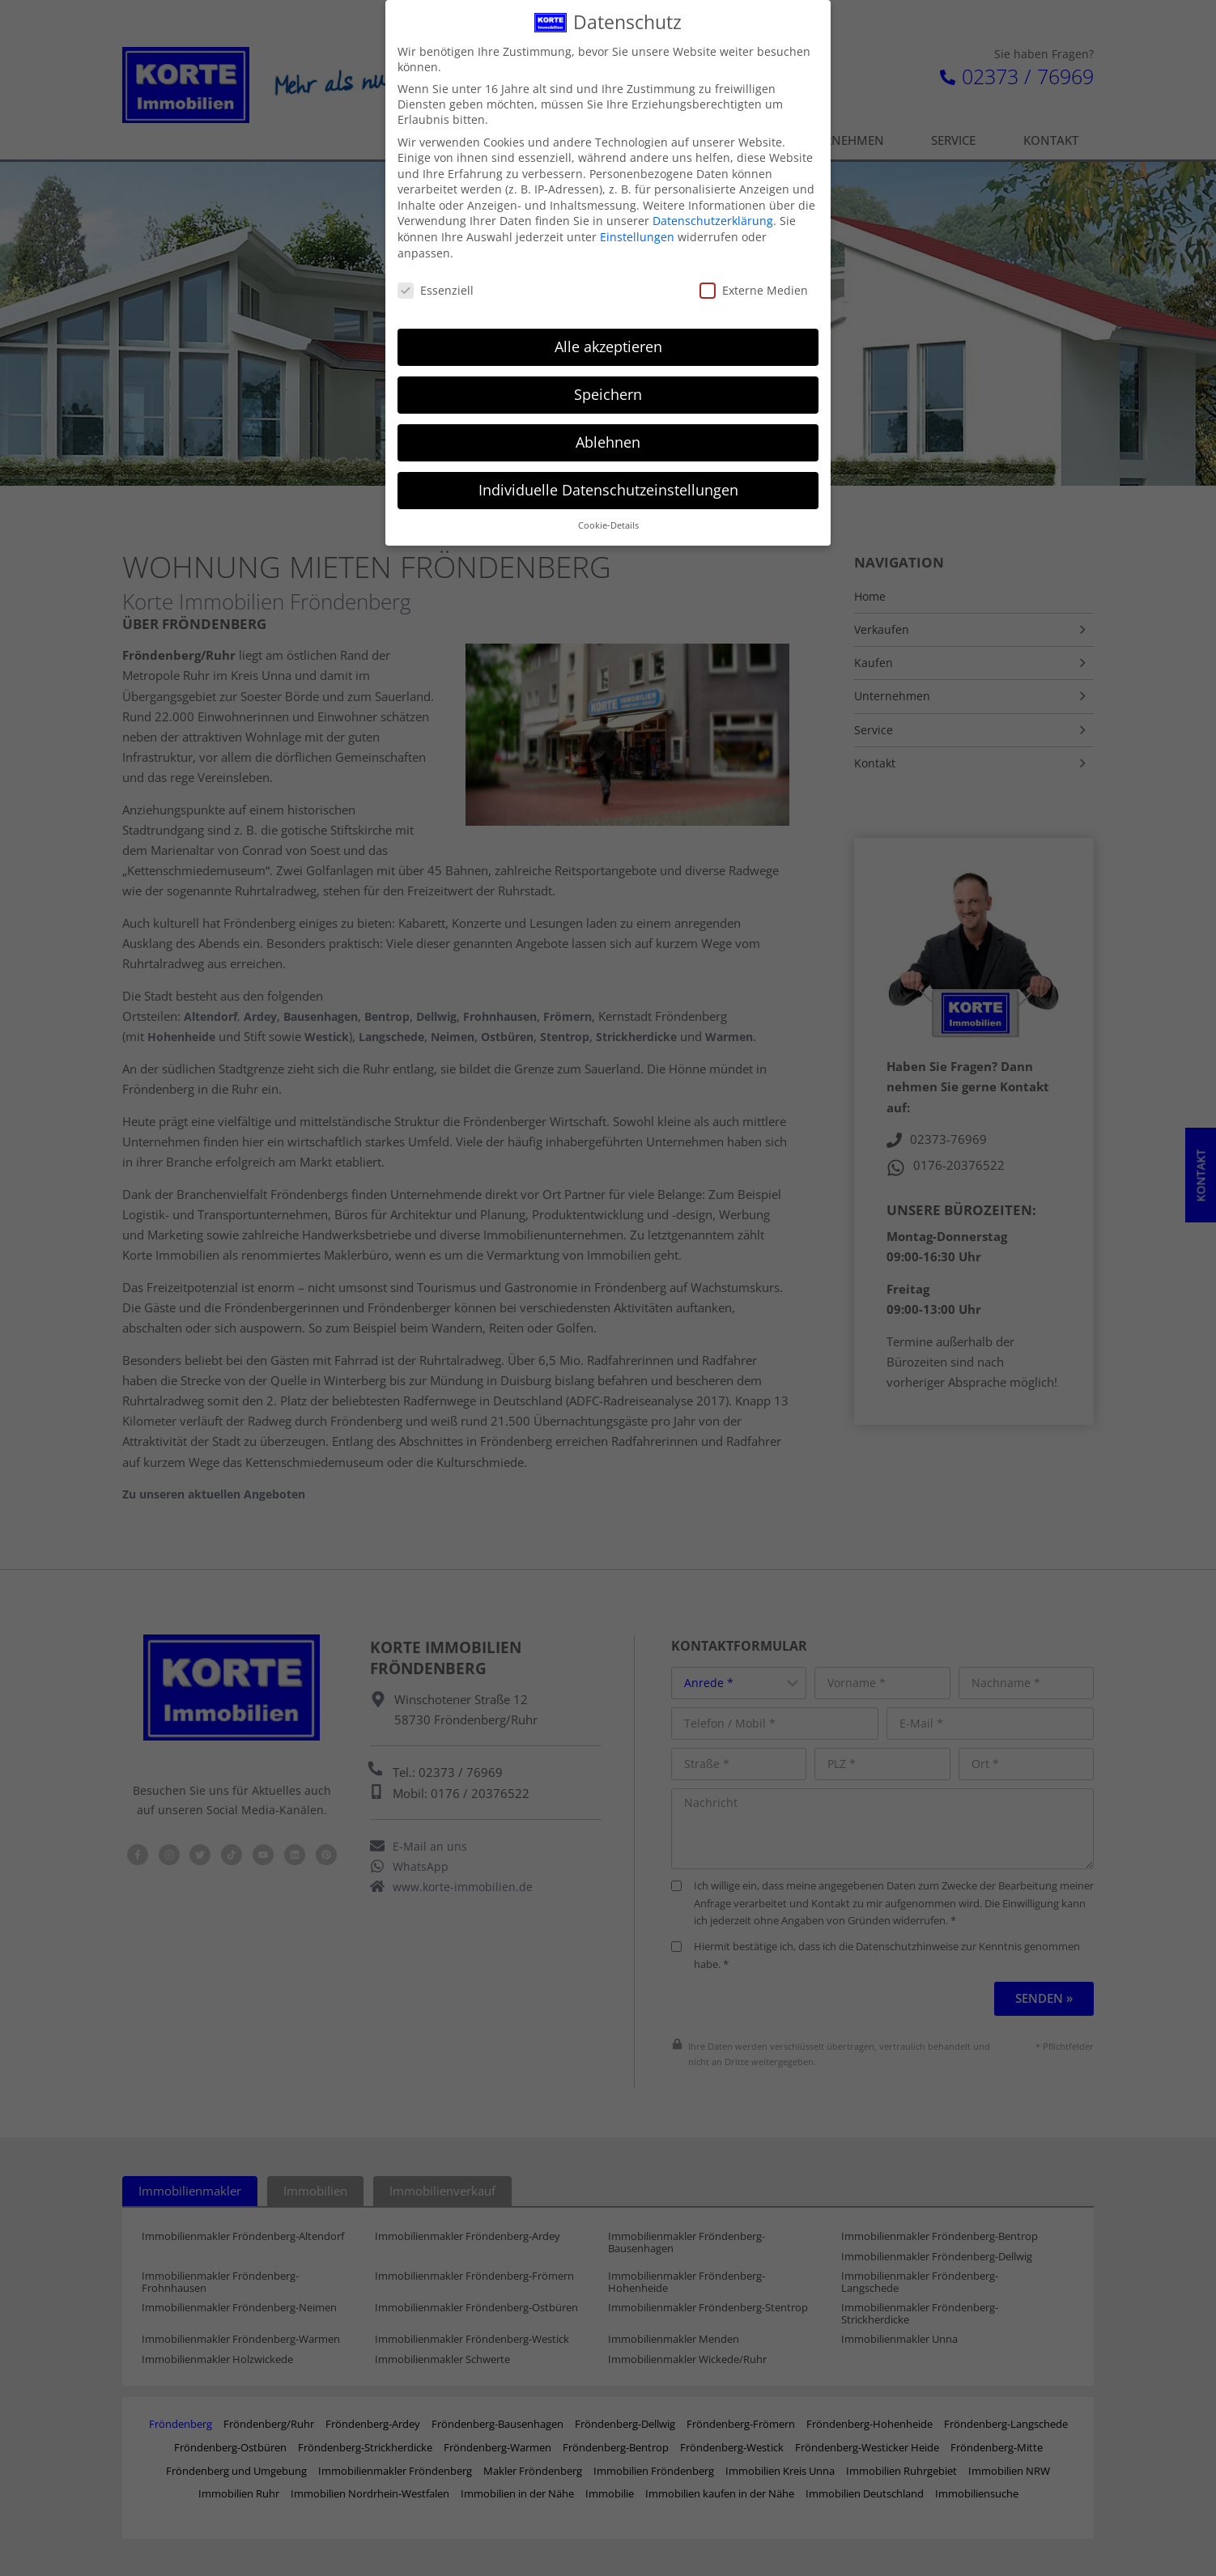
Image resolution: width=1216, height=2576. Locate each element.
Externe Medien (753, 279)
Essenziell (436, 279)
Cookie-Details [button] (608, 514)
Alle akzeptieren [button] (608, 335)
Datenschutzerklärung (713, 210)
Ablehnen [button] (608, 430)
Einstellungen (637, 225)
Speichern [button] (608, 383)
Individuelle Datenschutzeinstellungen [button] (608, 478)
